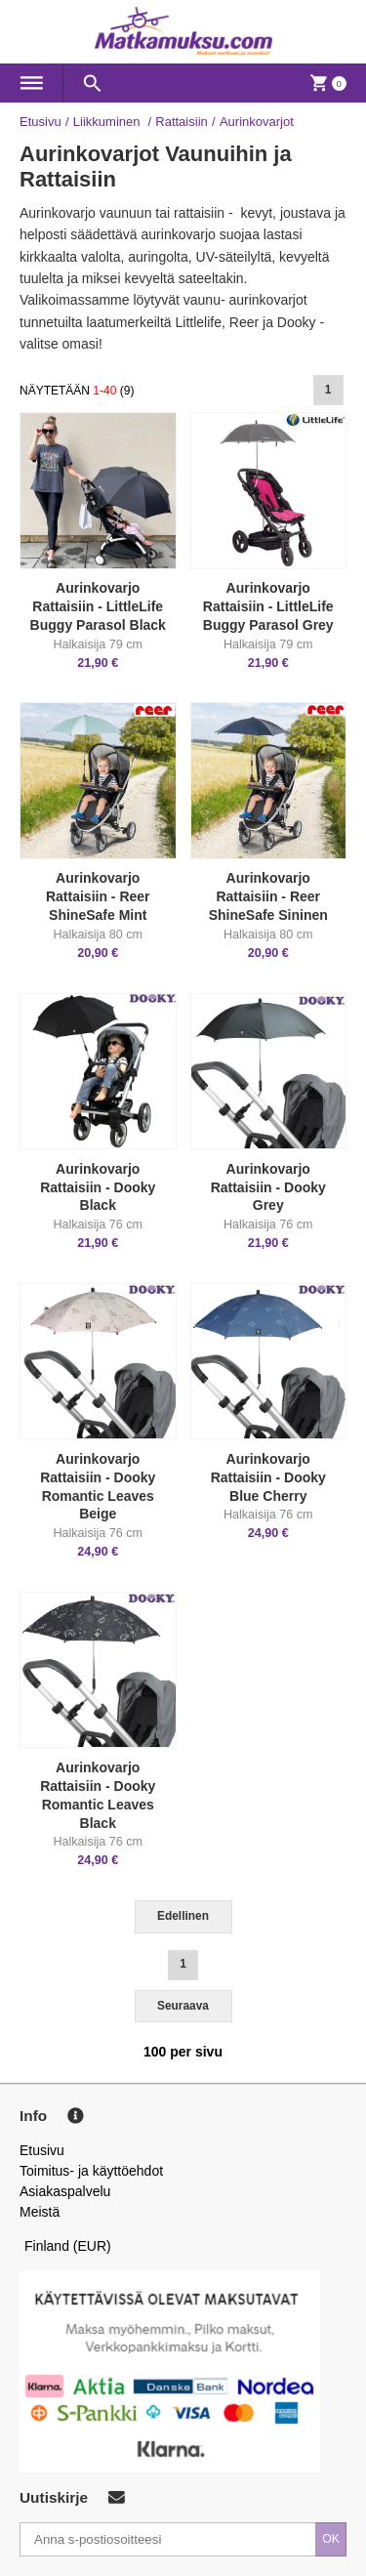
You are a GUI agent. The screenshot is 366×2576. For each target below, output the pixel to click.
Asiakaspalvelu (65, 2191)
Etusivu (40, 121)
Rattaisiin (181, 121)
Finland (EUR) (67, 2246)
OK (331, 2539)
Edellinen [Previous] (183, 1916)
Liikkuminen (108, 121)
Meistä (40, 2212)
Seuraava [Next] (183, 2006)
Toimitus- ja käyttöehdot (91, 2171)
